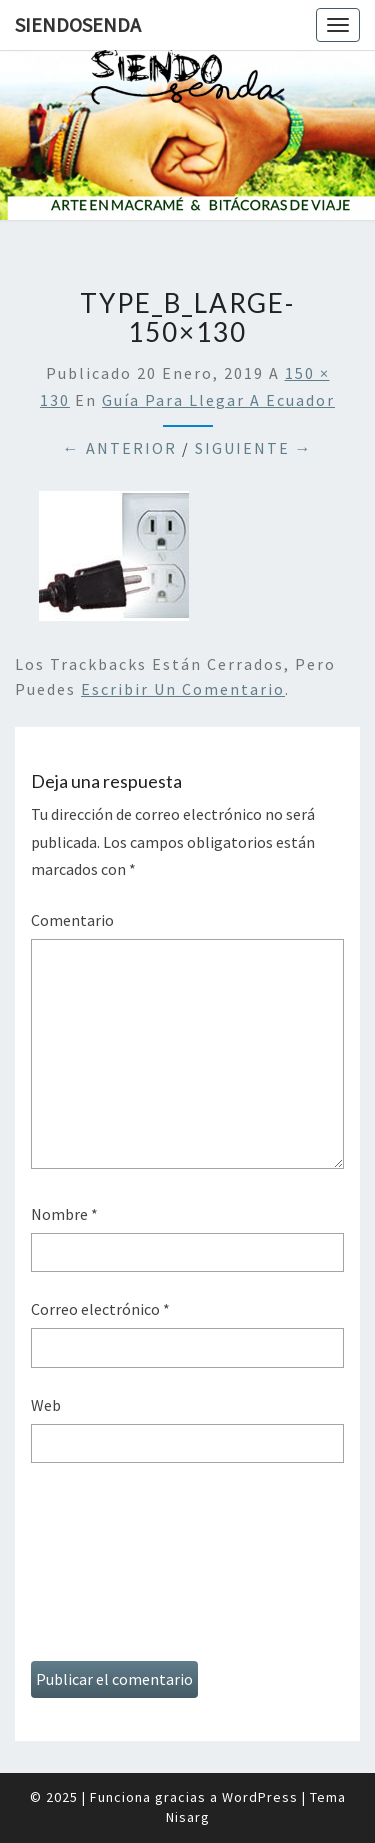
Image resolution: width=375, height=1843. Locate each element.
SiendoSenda (78, 24)
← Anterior (120, 448)
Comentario (72, 920)
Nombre (64, 1214)
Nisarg (188, 1817)
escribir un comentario (183, 689)
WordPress (260, 1797)
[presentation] (113, 1569)
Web (46, 1405)
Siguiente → (254, 448)
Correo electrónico (100, 1309)
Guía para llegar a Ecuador (218, 400)
